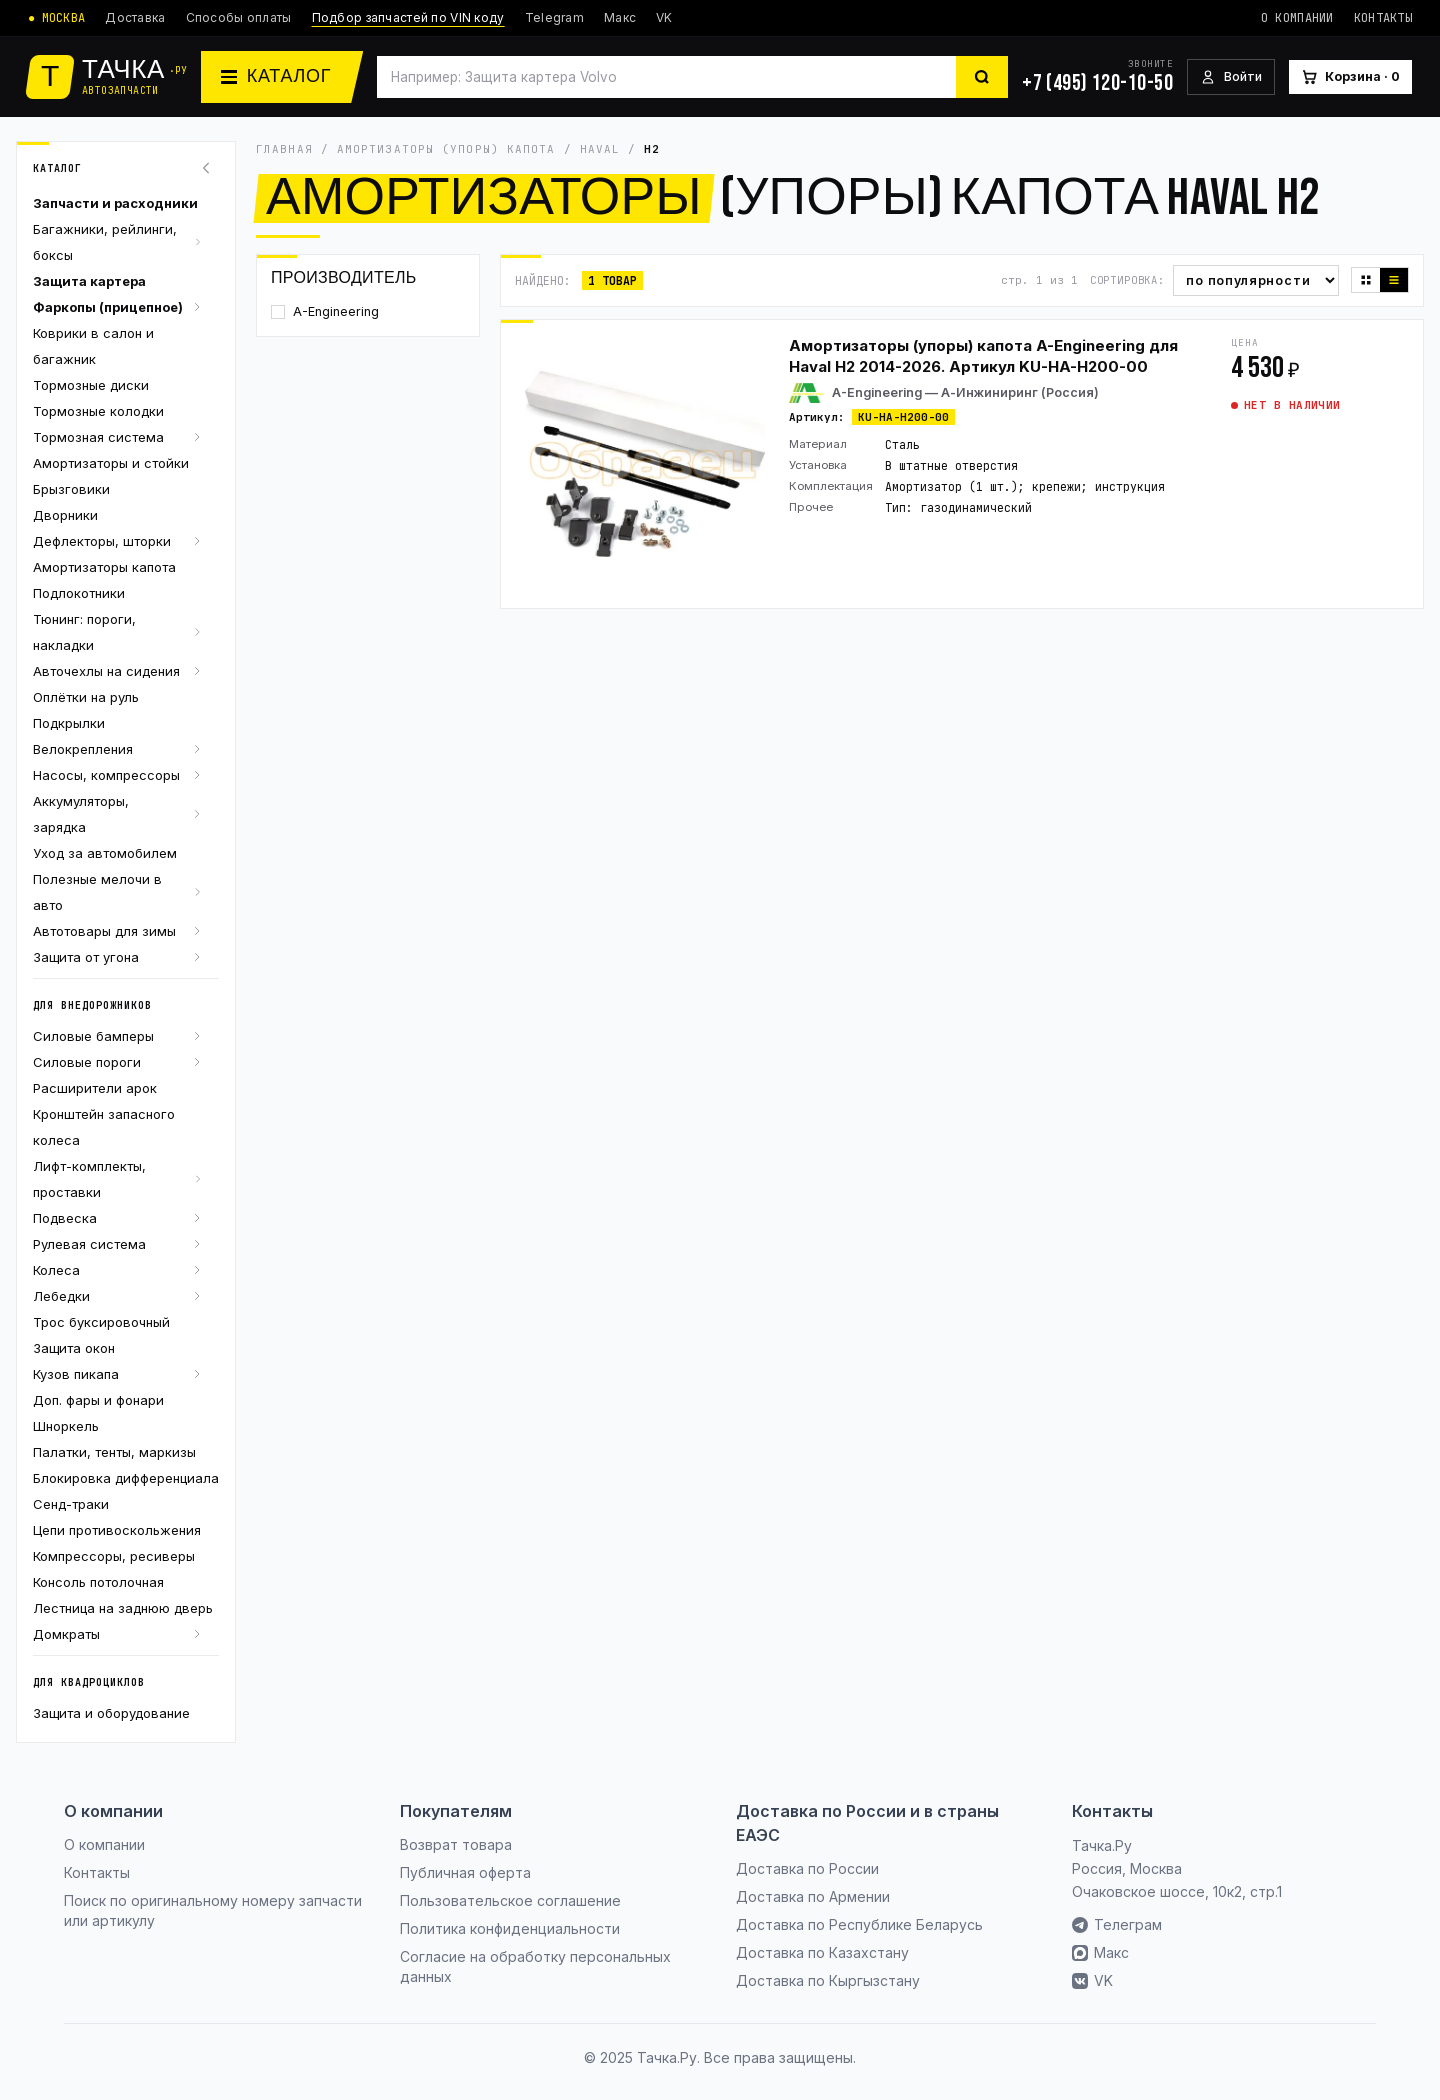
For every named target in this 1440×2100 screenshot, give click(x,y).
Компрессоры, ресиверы (114, 1556)
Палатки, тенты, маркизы (114, 1452)
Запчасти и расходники (115, 203)
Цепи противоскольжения (117, 1530)
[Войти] (1231, 77)
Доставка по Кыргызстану (828, 1980)
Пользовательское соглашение (510, 1900)
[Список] (1394, 280)
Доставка (135, 17)
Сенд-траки (71, 1504)
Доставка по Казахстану (822, 1952)
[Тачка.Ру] (107, 77)
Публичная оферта (465, 1872)
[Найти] (982, 77)
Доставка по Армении (813, 1896)
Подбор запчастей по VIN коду (408, 17)
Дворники (65, 515)
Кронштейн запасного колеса (104, 1127)
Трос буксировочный (101, 1322)
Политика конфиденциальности (510, 1928)
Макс (620, 17)
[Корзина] (1350, 77)
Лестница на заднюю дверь (123, 1608)
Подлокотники (79, 593)
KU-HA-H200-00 (903, 417)
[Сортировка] (1256, 280)
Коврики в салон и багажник (93, 346)
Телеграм (1117, 1924)
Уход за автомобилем (105, 853)
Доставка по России (807, 1868)
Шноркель (66, 1426)
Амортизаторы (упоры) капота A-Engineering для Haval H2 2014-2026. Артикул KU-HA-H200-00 (983, 356)
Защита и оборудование (111, 1713)
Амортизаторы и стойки (111, 463)
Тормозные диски (91, 385)
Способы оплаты (239, 17)
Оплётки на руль (86, 697)
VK (664, 17)
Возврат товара (456, 1844)
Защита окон (74, 1348)
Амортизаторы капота (104, 567)
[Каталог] (282, 77)
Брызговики (71, 489)
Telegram (554, 17)
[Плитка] (1366, 280)
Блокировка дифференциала (126, 1478)
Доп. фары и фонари (98, 1400)
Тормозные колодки (98, 411)
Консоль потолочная (98, 1582)
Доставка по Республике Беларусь (859, 1924)
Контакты (1383, 18)
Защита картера (89, 281)
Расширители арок (95, 1088)
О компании (1297, 18)
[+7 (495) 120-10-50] (1097, 77)
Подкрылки (69, 723)
